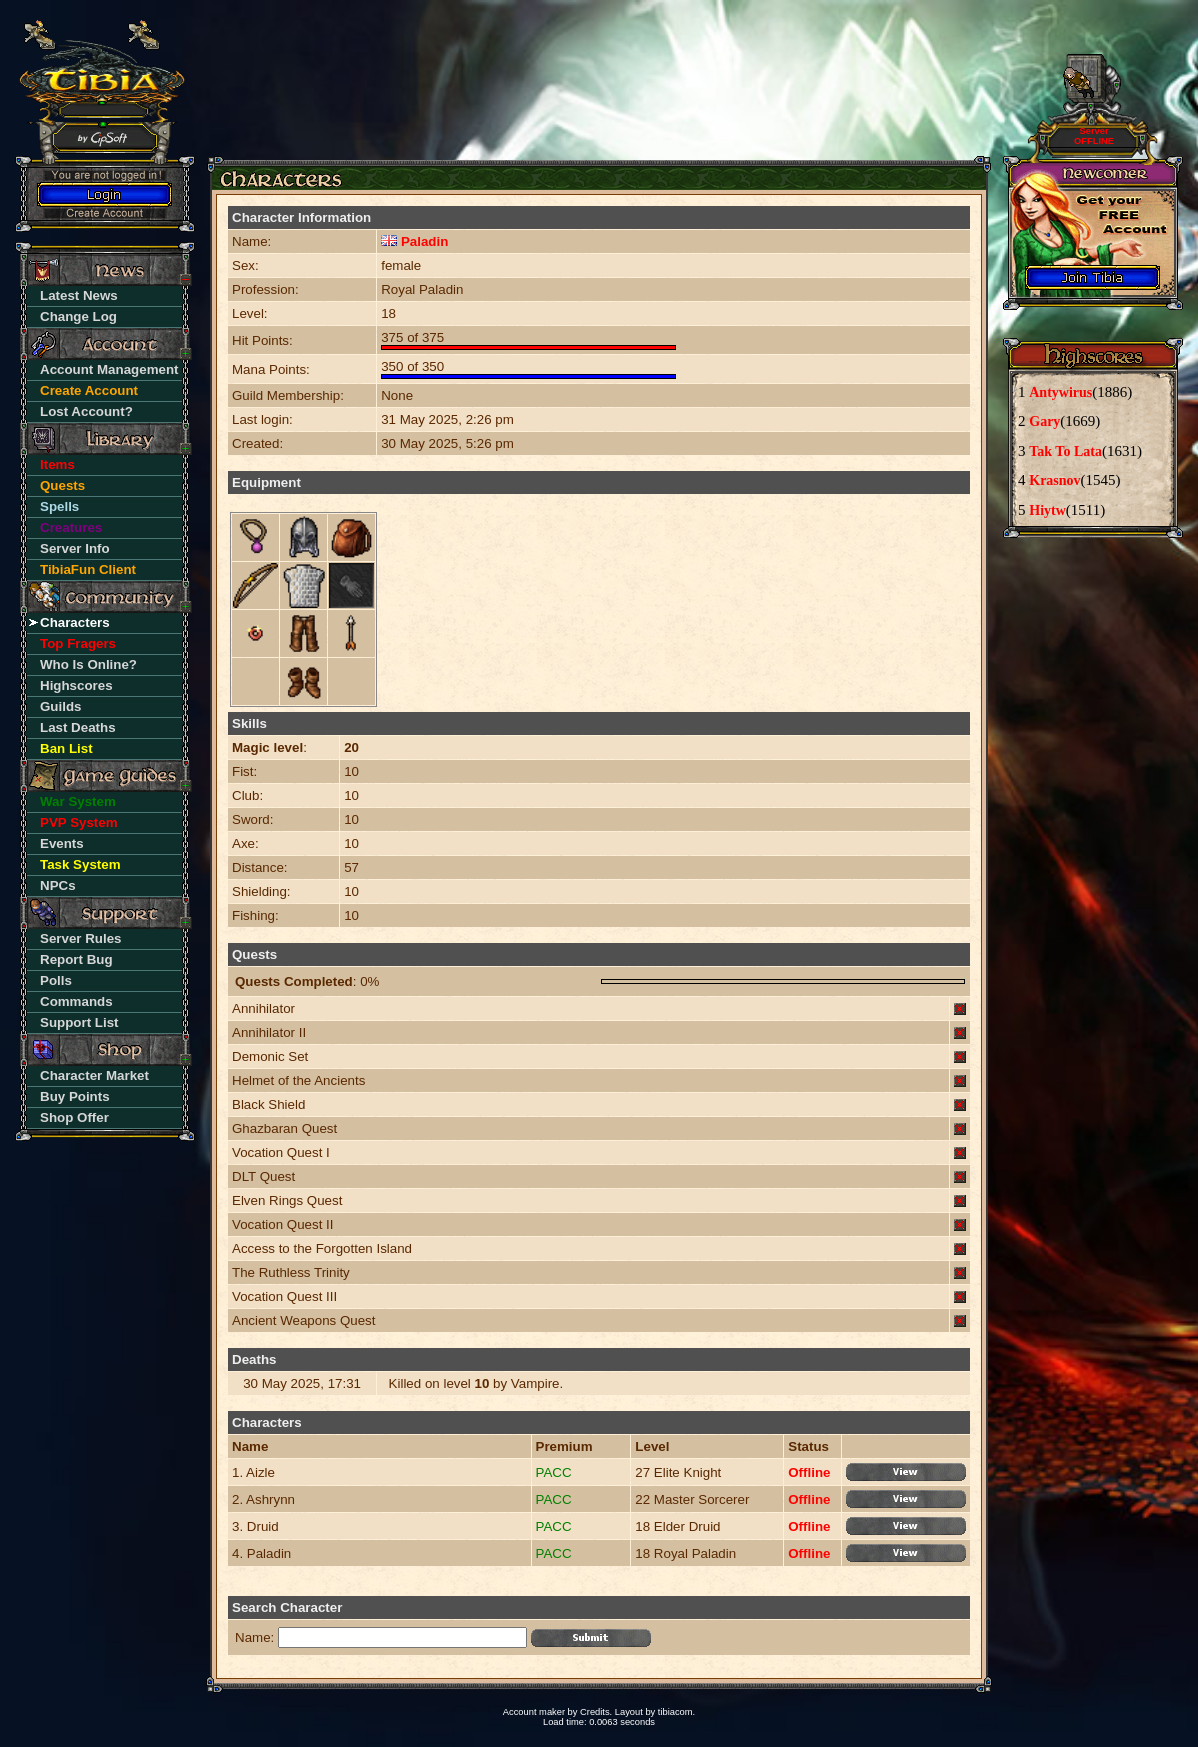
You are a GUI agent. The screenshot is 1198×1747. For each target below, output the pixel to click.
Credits (595, 1712)
